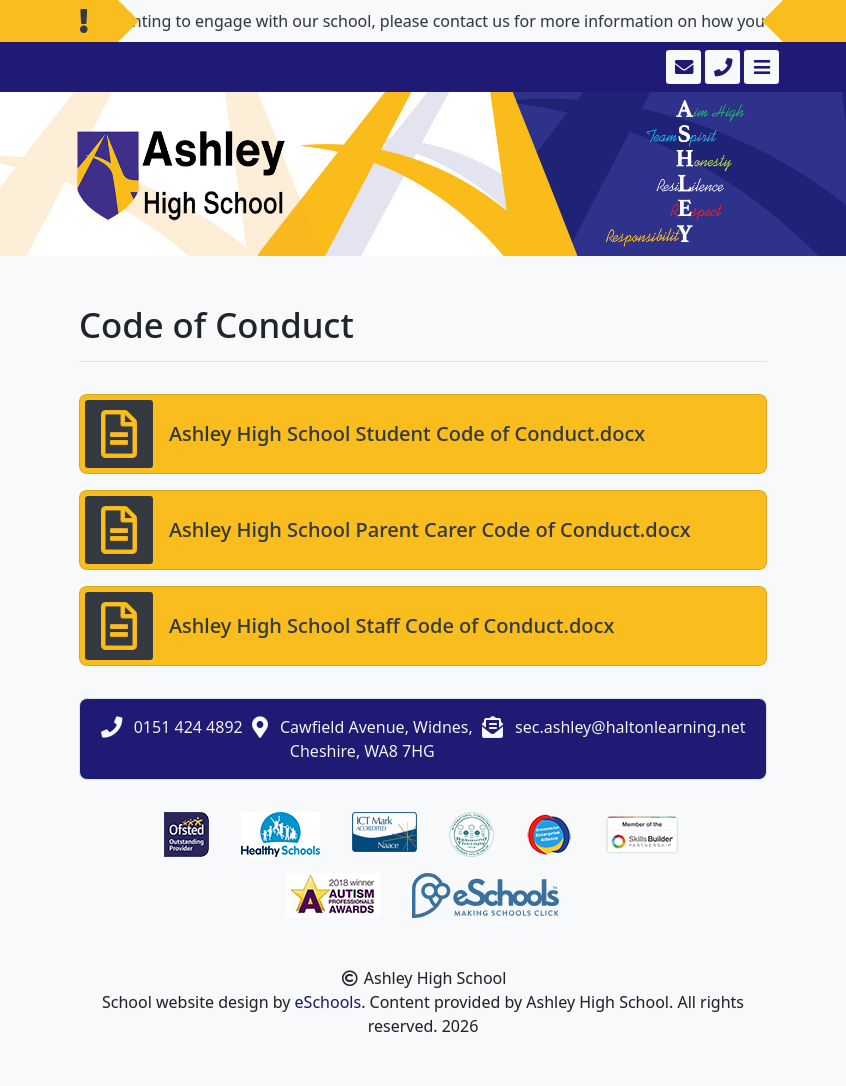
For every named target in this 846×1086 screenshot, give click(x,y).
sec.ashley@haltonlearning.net (630, 727)
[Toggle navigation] (759, 67)
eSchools (328, 1002)
